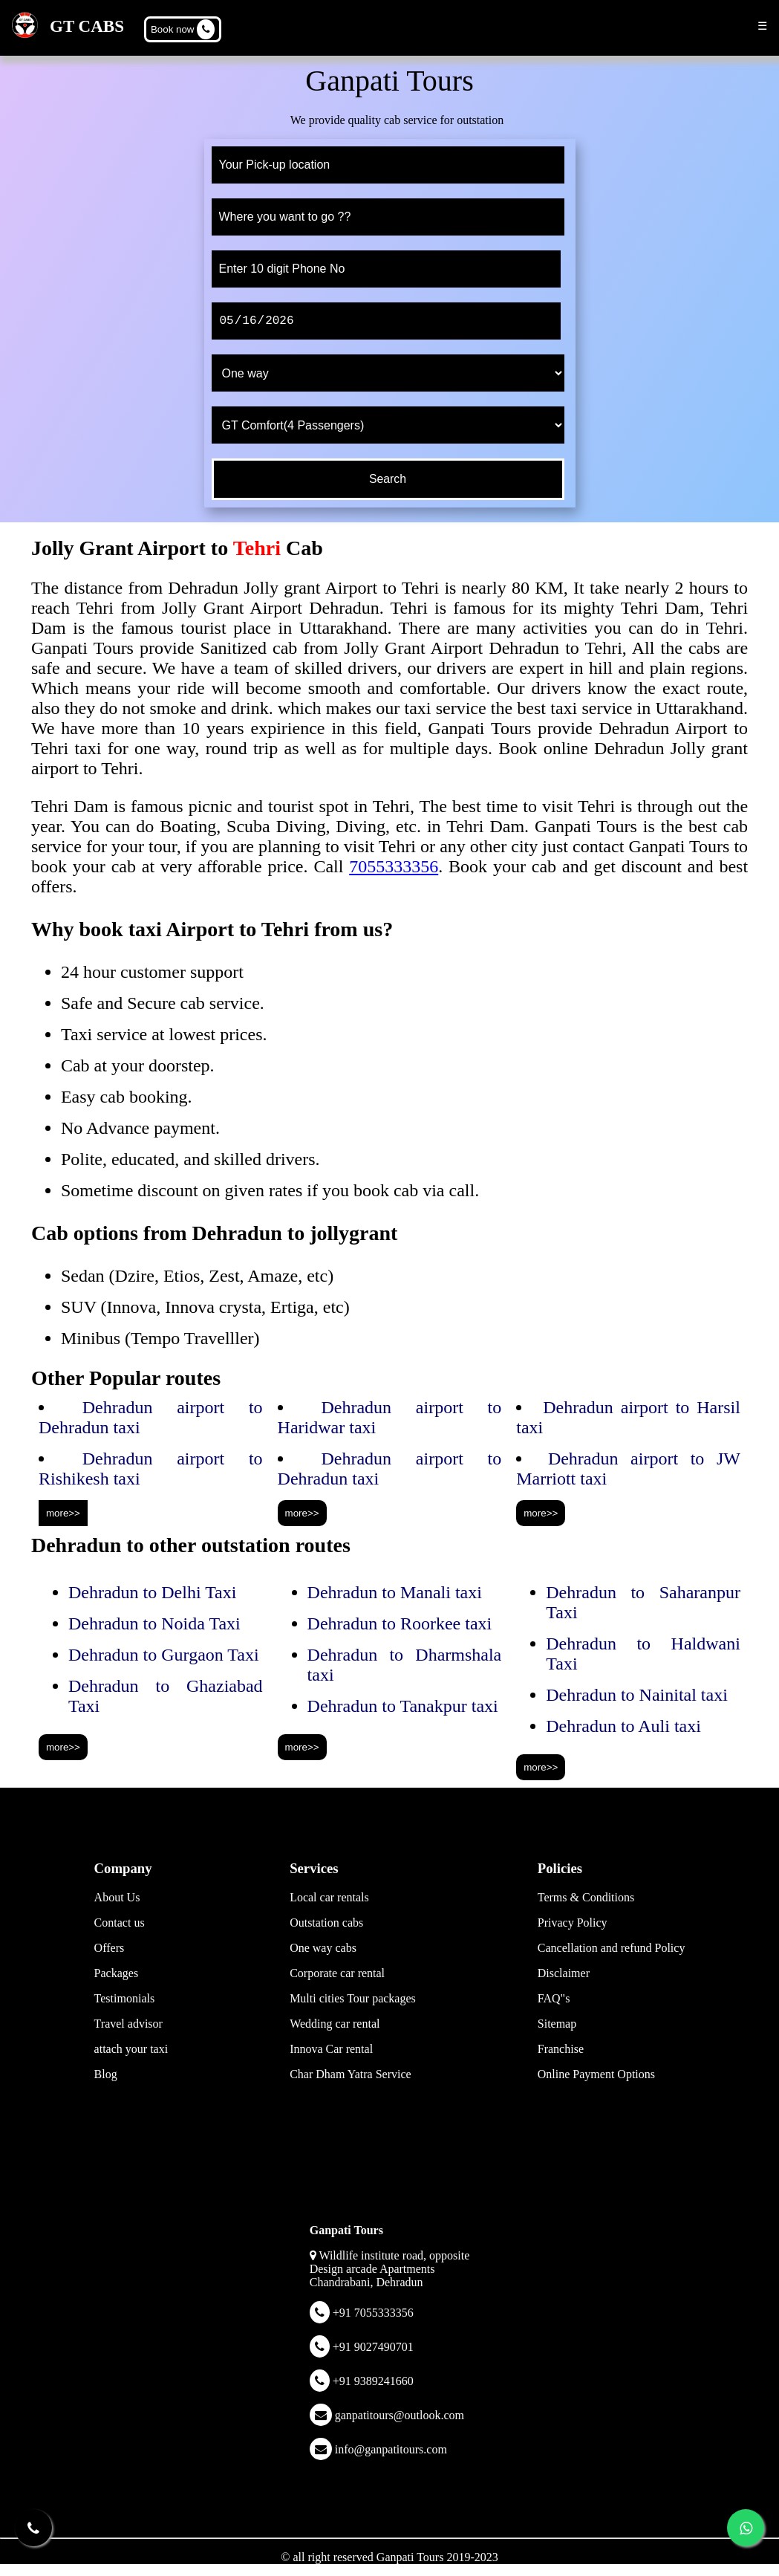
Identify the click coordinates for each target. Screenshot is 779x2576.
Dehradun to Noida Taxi (154, 1623)
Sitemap (557, 2023)
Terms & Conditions (586, 1897)
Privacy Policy (572, 1922)
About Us (117, 1897)
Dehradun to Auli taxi (623, 1726)
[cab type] (388, 425)
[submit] (388, 479)
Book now (183, 29)
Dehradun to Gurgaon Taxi (163, 1654)
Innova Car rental (331, 2049)
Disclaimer (564, 1973)
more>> (63, 1513)
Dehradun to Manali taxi (394, 1592)
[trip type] (388, 373)
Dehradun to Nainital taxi (637, 1694)
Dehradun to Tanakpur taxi (402, 1706)
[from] (388, 165)
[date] (386, 321)
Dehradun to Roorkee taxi (399, 1623)
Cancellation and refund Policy (611, 1947)
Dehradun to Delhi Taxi (152, 1592)
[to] (388, 217)
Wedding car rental (334, 2023)
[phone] (386, 269)
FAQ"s (554, 1998)
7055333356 (393, 866)
